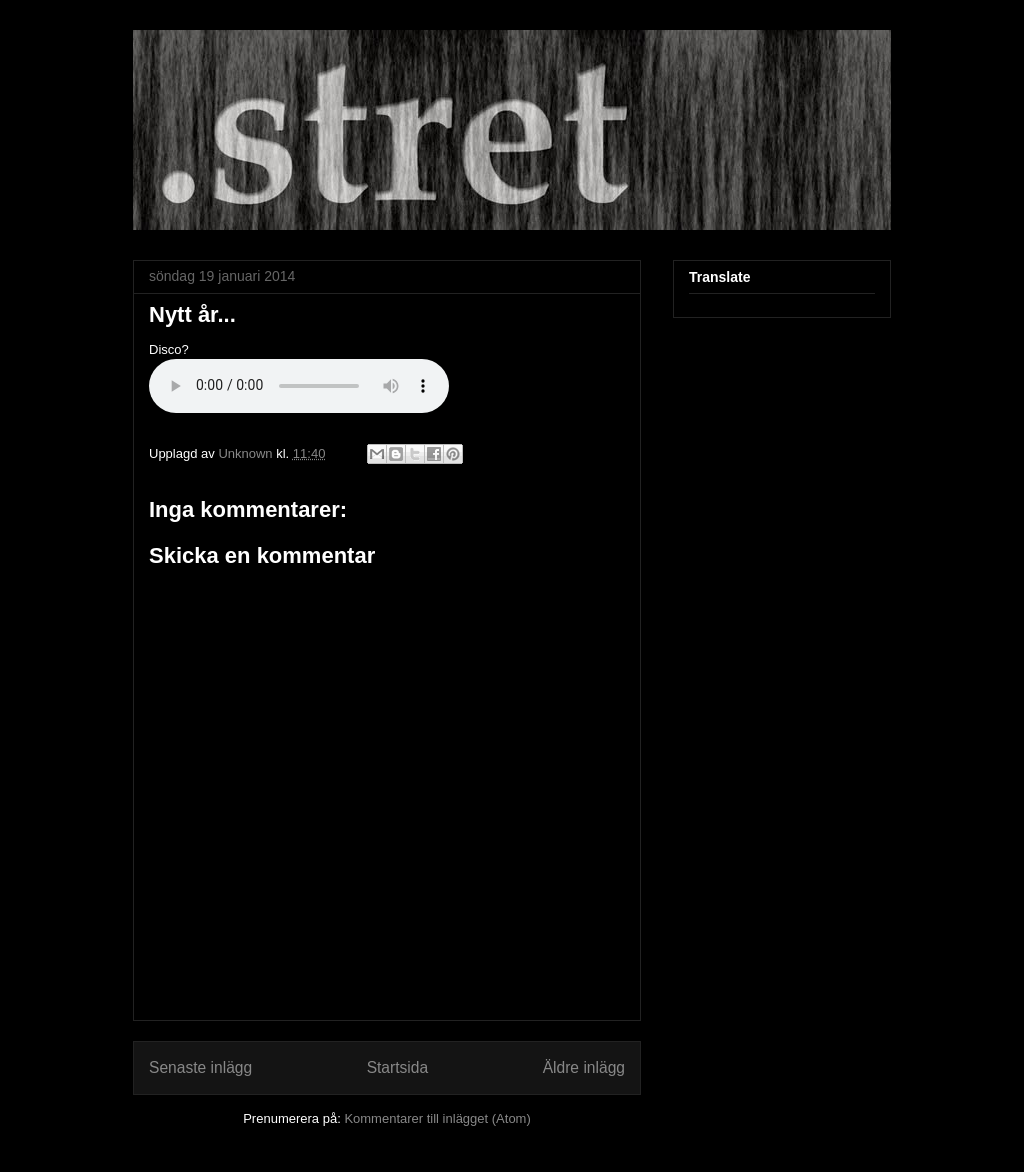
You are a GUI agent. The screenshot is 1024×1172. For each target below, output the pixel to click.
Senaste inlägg (200, 1067)
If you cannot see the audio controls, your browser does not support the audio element (299, 386)
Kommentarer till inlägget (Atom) (437, 1118)
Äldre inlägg (584, 1067)
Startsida (398, 1067)
